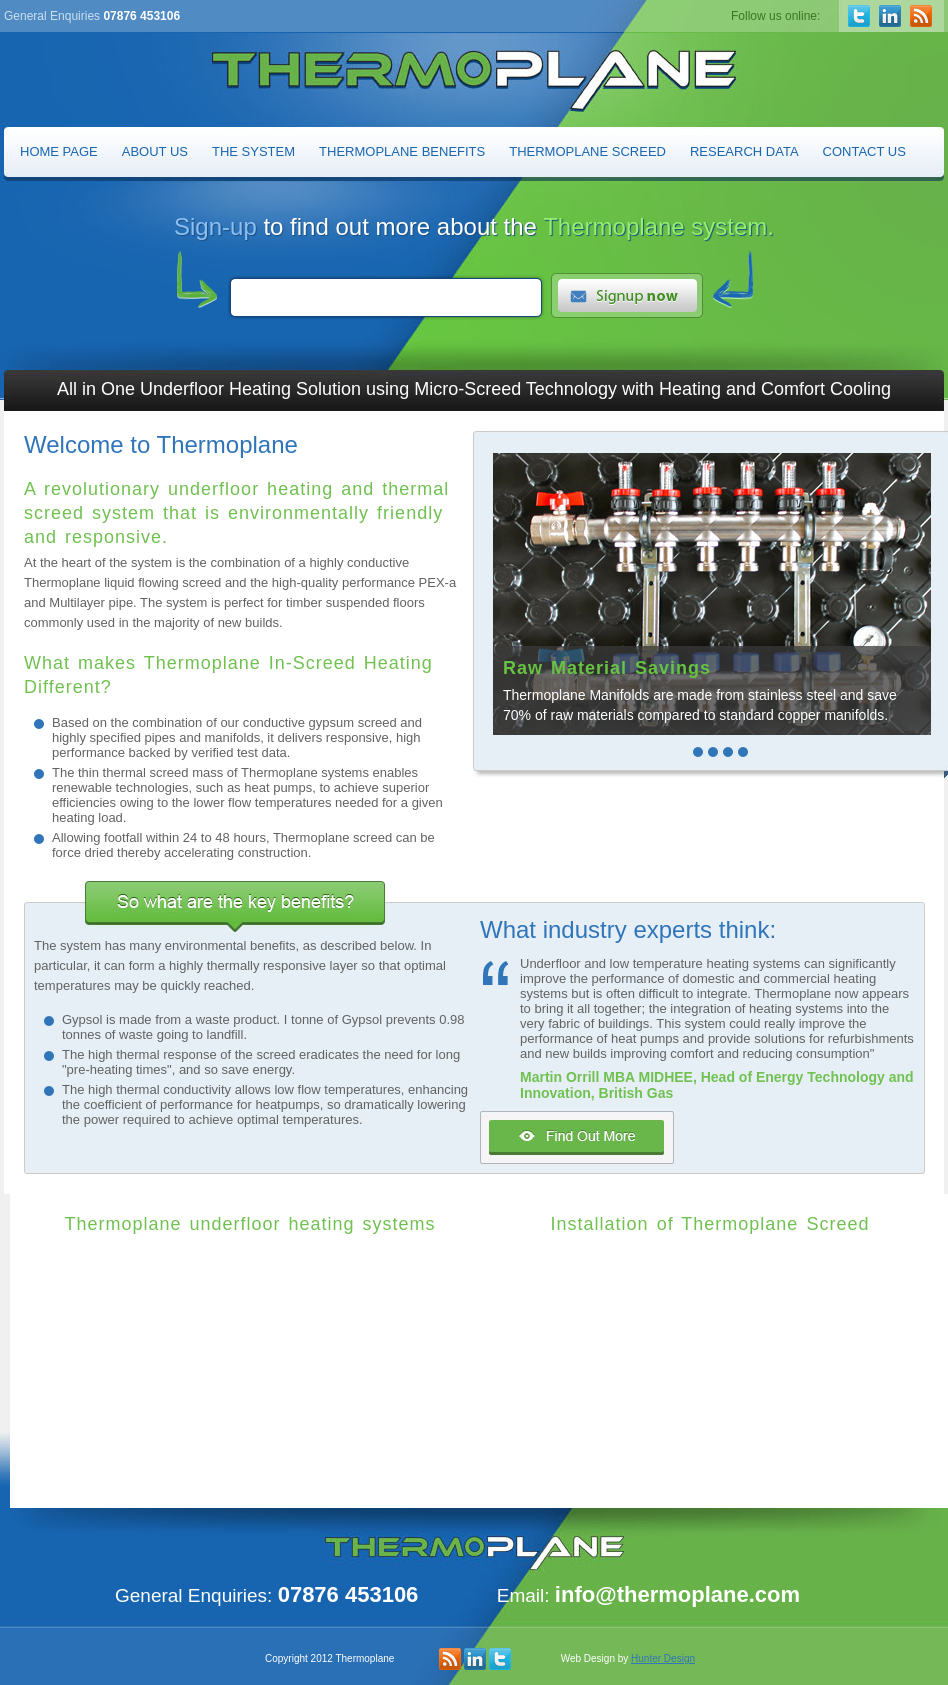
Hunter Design (663, 1658)
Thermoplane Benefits (402, 151)
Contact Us (864, 151)
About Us (155, 151)
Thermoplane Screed (587, 151)
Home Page (59, 151)
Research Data (744, 151)
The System (253, 151)
